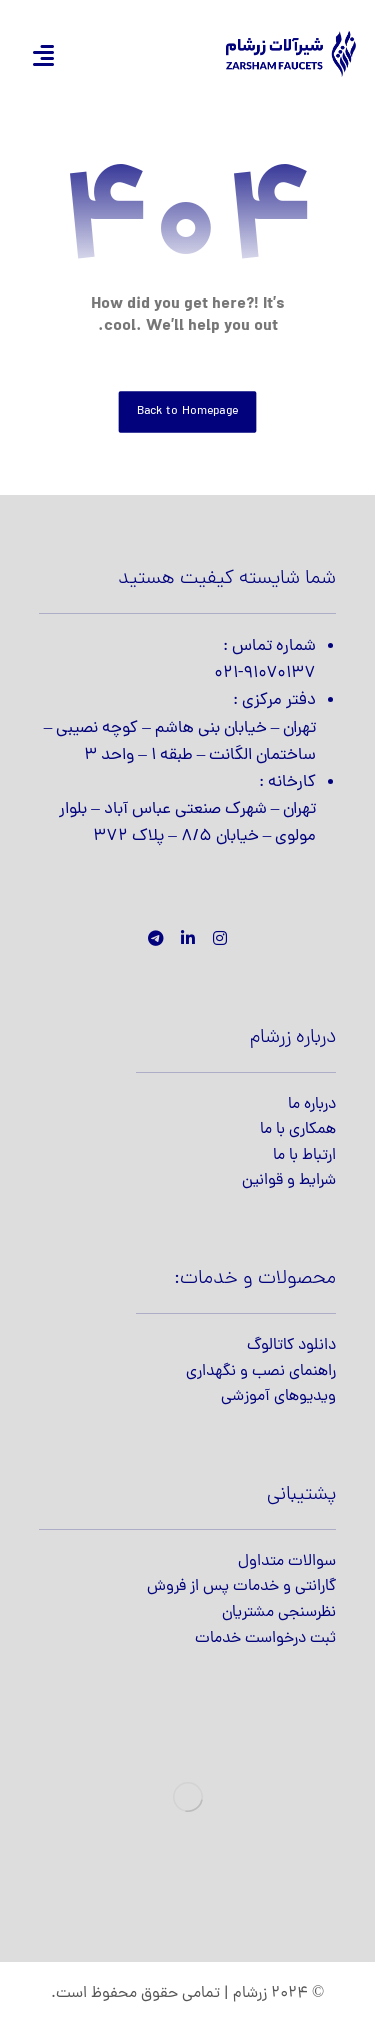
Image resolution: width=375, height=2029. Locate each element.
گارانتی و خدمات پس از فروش (241, 1587)
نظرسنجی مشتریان (279, 1613)
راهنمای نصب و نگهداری (261, 1372)
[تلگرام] (156, 938)
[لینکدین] (188, 938)
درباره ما (312, 1105)
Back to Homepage (188, 411)
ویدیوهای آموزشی (278, 1397)
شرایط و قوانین (289, 1181)
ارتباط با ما (304, 1156)
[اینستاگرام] (220, 938)
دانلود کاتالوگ (291, 1346)
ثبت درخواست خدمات (265, 1639)
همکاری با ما (298, 1130)
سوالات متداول (287, 1562)
